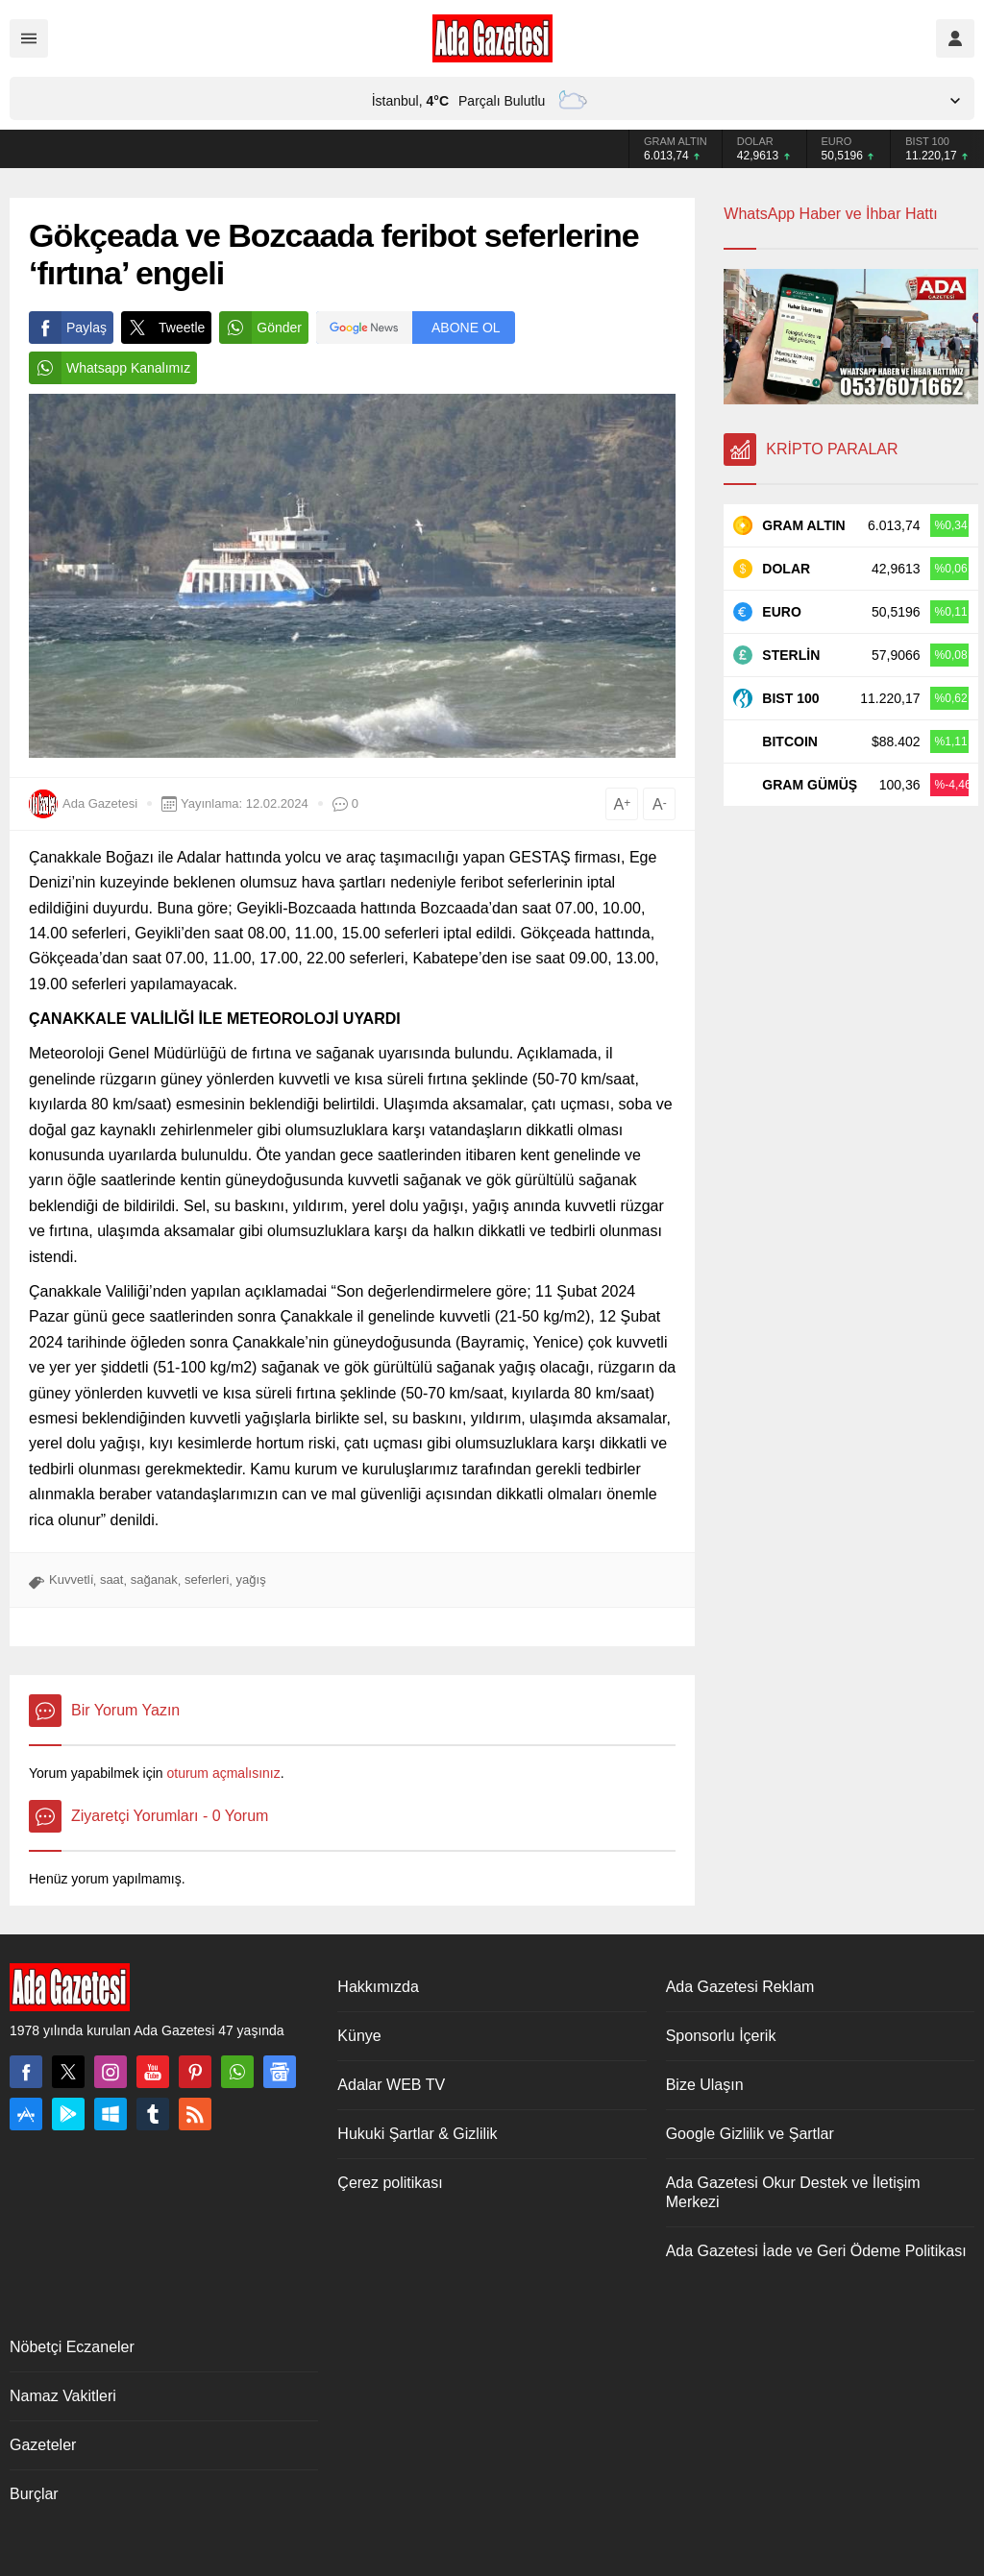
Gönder (260, 327)
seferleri (206, 1579)
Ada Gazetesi (99, 803)
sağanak (154, 1579)
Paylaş (68, 327)
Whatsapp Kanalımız (109, 368)
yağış (251, 1579)
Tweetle (163, 327)
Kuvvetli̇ (71, 1579)
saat (112, 1579)
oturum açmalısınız (223, 1773)
